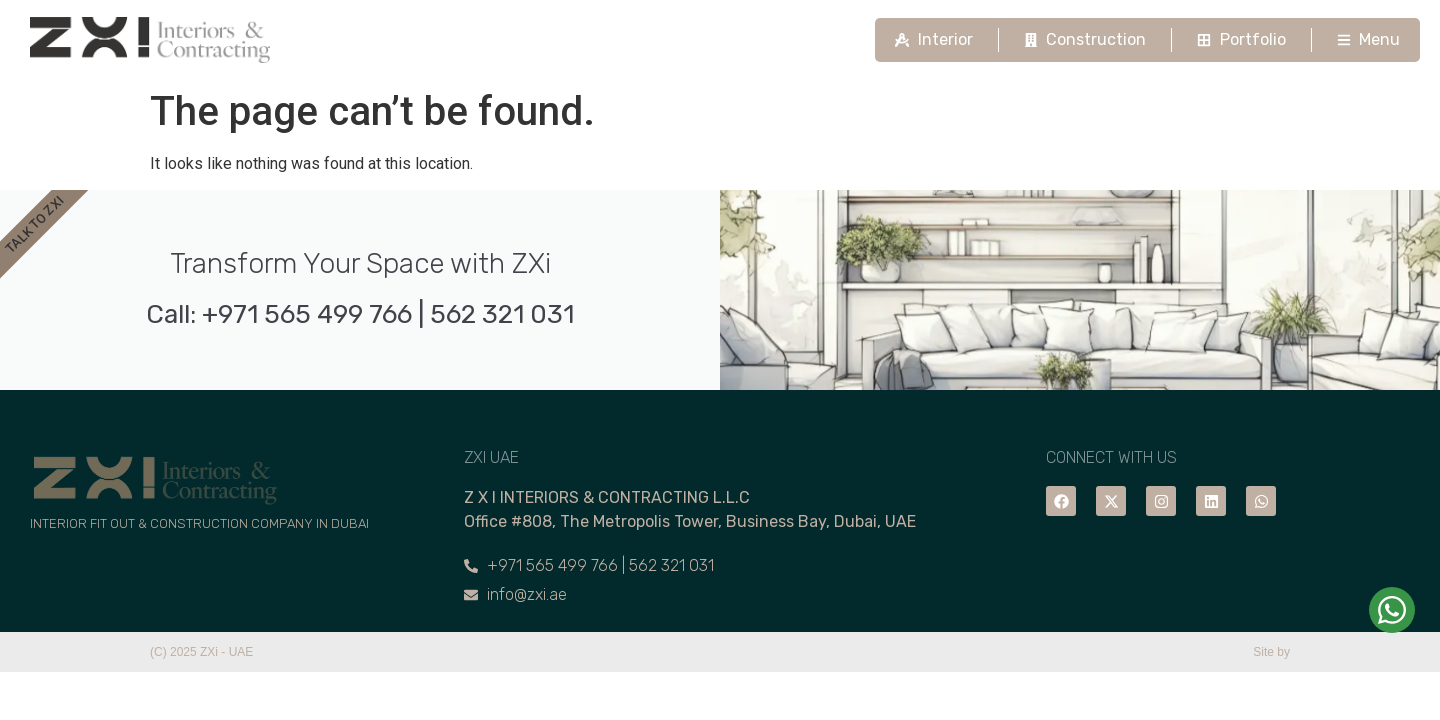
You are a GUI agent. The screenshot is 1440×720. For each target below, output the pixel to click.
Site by (1271, 652)
